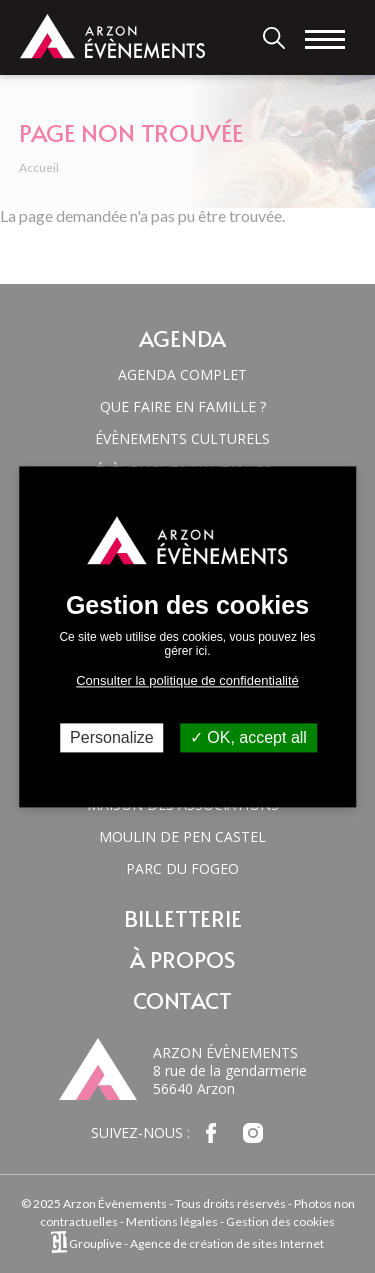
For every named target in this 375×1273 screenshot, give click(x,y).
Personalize (112, 737)
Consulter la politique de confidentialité (187, 680)
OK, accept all (248, 737)
